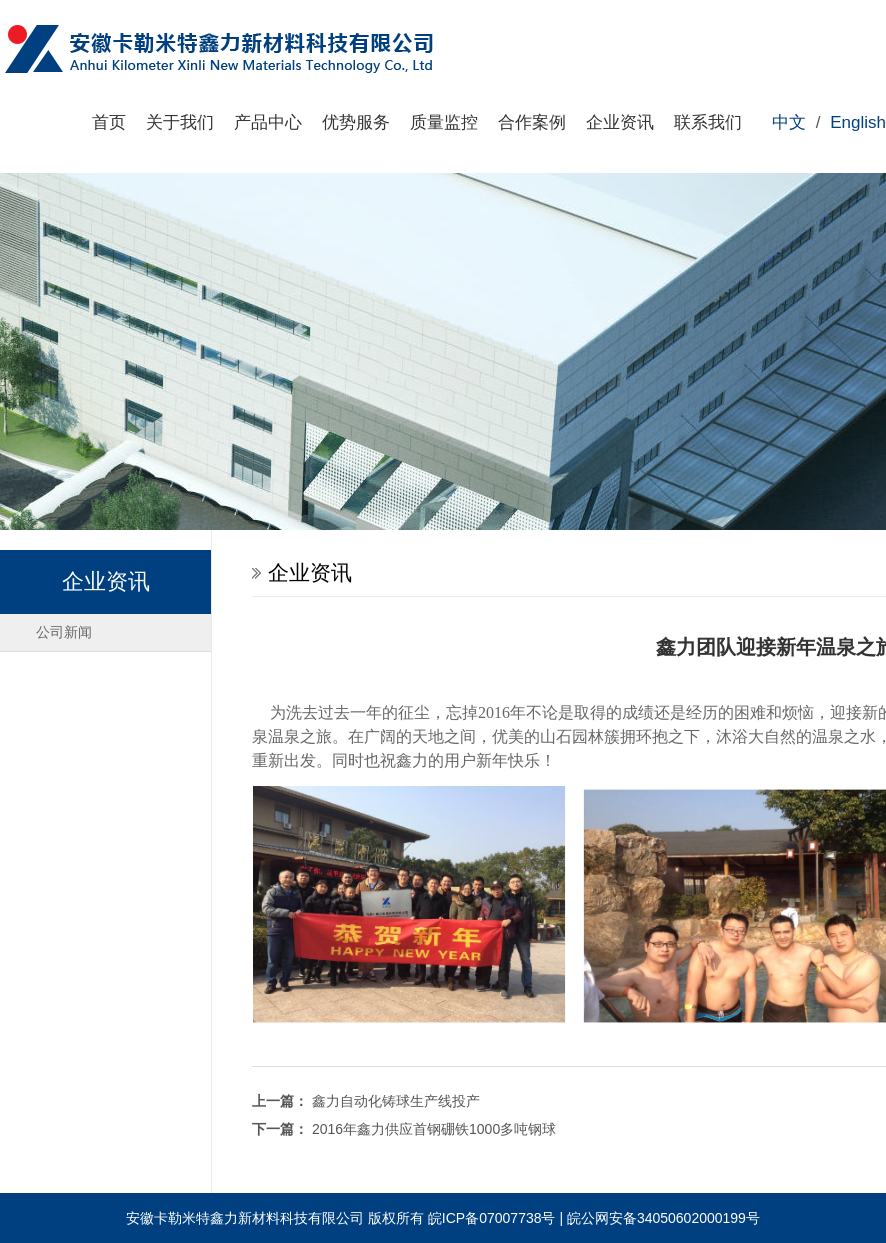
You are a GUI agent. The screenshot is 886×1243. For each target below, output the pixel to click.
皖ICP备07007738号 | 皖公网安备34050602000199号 (594, 1218)
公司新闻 (64, 632)
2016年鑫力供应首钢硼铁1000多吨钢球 (434, 1129)
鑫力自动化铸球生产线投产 (396, 1101)
